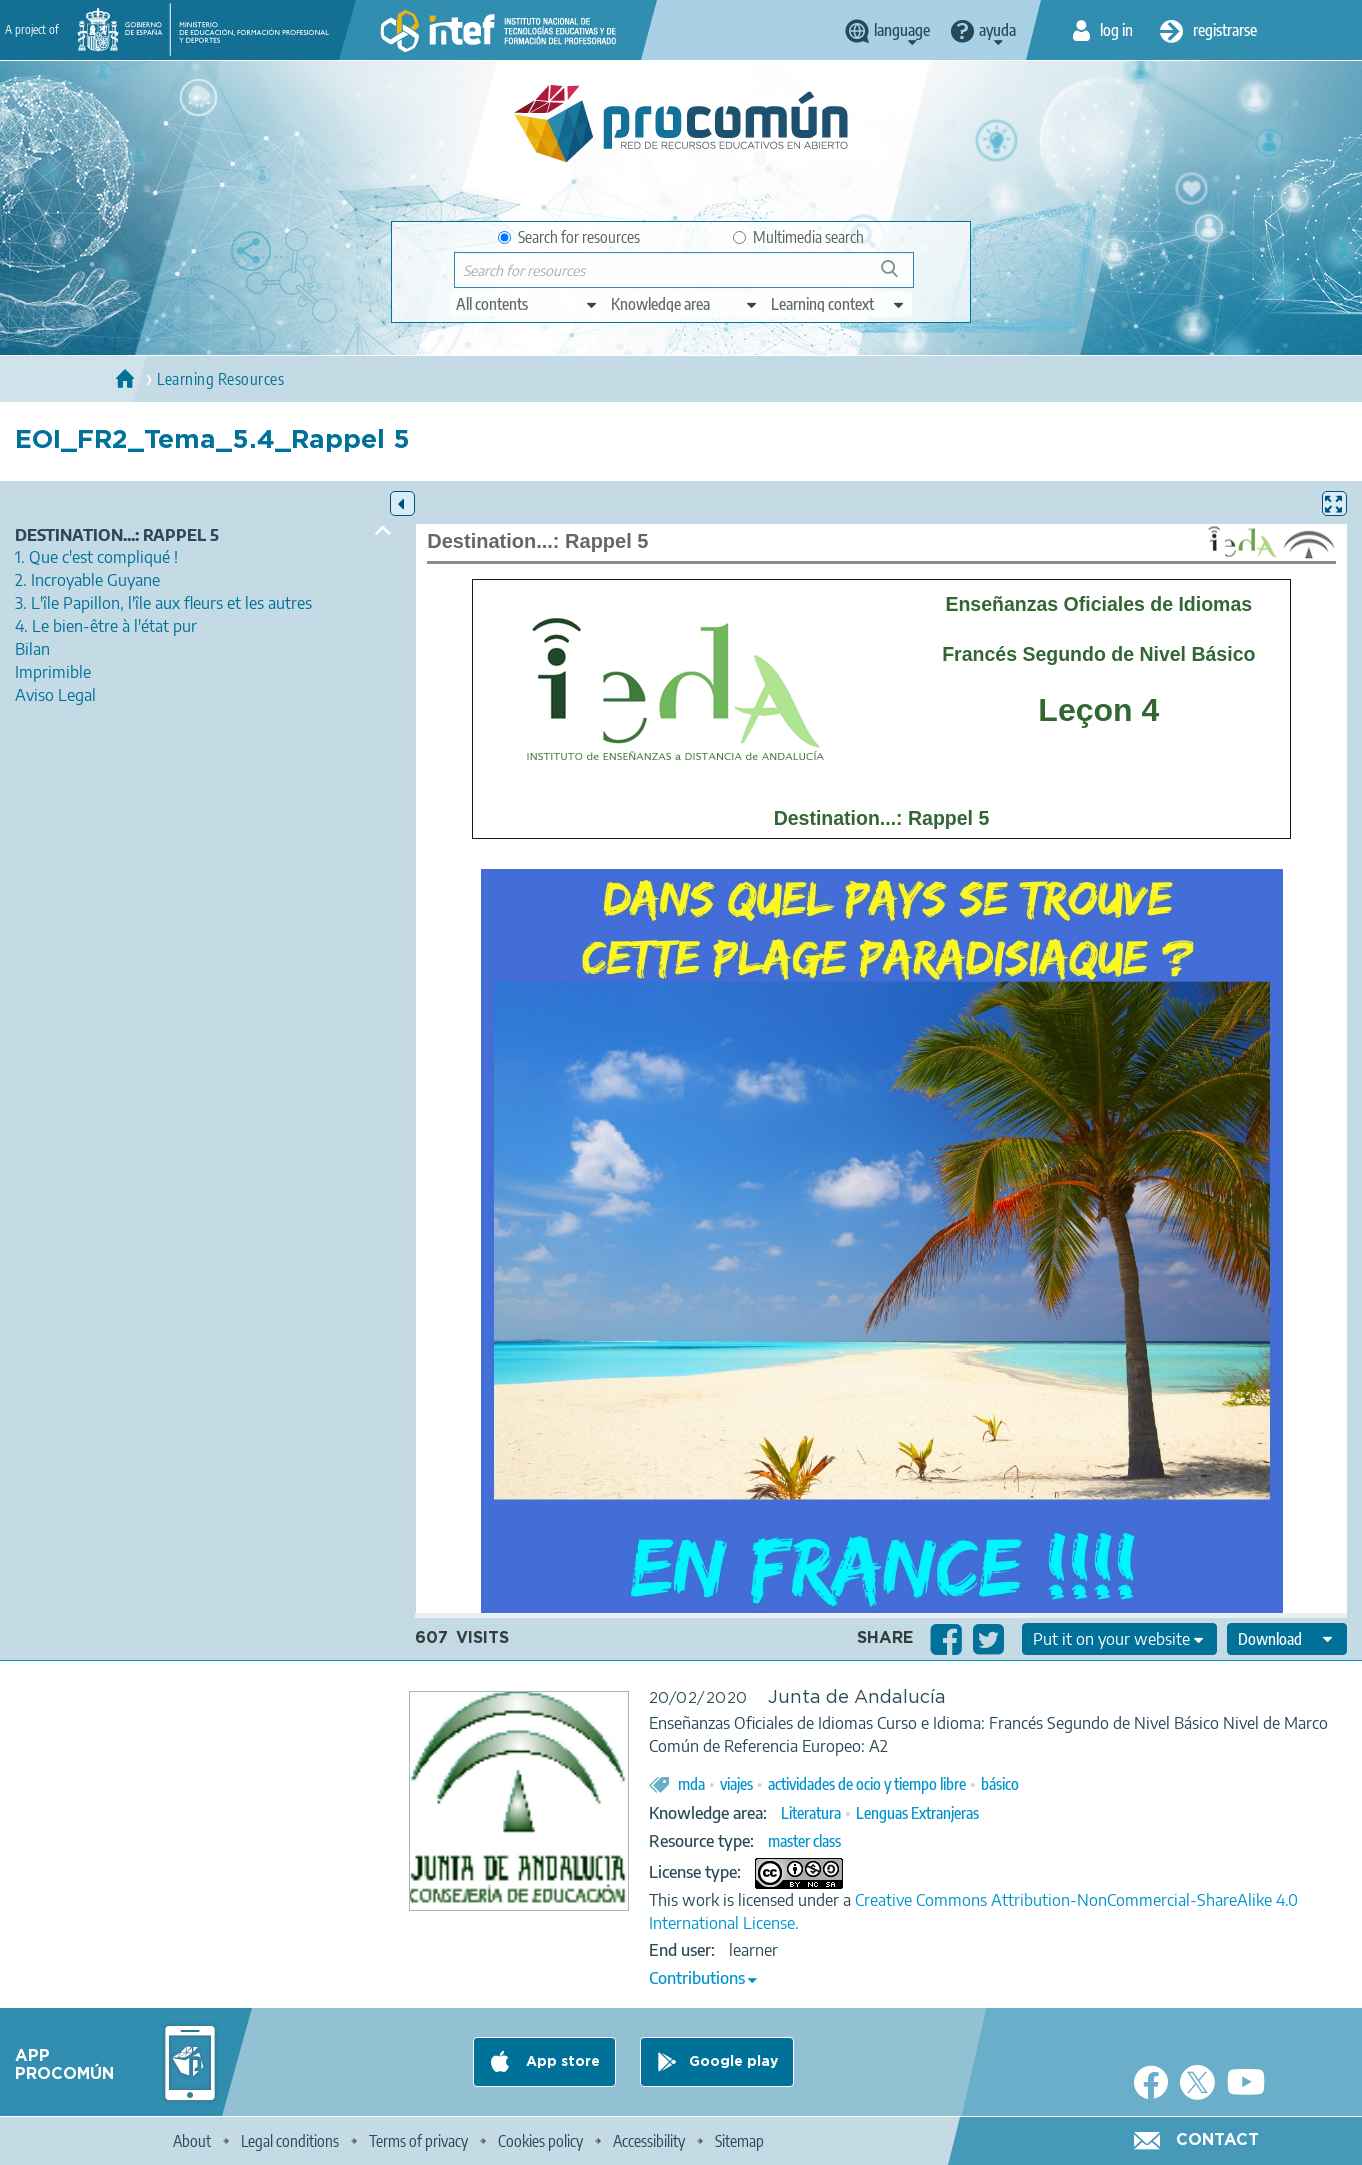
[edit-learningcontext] (838, 304)
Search (899, 276)
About (192, 2141)
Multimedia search (798, 237)
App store (561, 2062)
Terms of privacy (418, 2141)
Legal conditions (290, 2141)
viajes (736, 1784)
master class (804, 1841)
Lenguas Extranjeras (917, 1813)
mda (691, 1784)
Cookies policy (540, 2141)
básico (1000, 1784)
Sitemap (739, 2141)
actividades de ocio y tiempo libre (867, 1784)
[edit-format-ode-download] (1287, 1639)
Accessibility (649, 2141)
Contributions (697, 1978)
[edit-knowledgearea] (685, 304)
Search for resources (569, 237)
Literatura (811, 1813)
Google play (733, 2062)
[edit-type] (527, 304)
